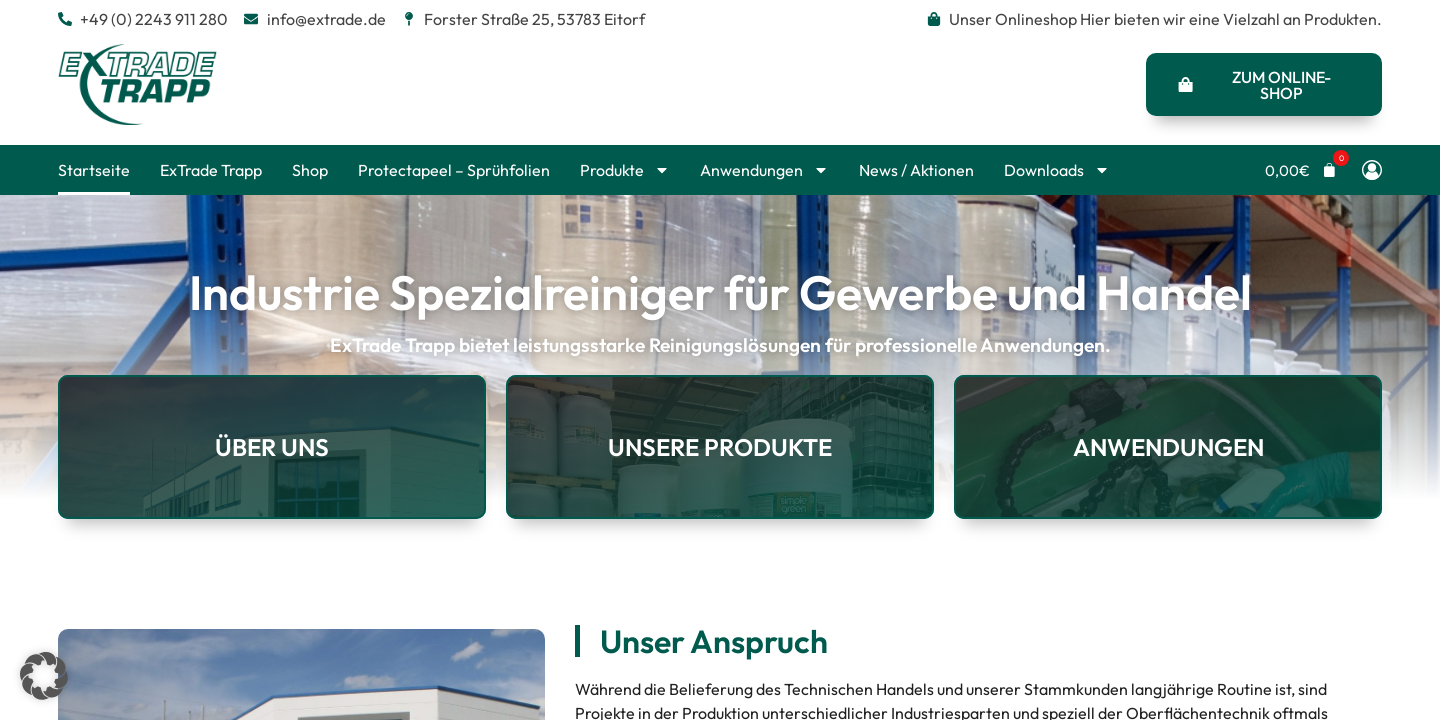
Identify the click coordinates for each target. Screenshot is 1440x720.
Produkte (625, 170)
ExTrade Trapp (211, 170)
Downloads (1057, 170)
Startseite (94, 170)
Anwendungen (764, 170)
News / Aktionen (916, 170)
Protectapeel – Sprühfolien (454, 170)
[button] (1301, 170)
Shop (310, 170)
